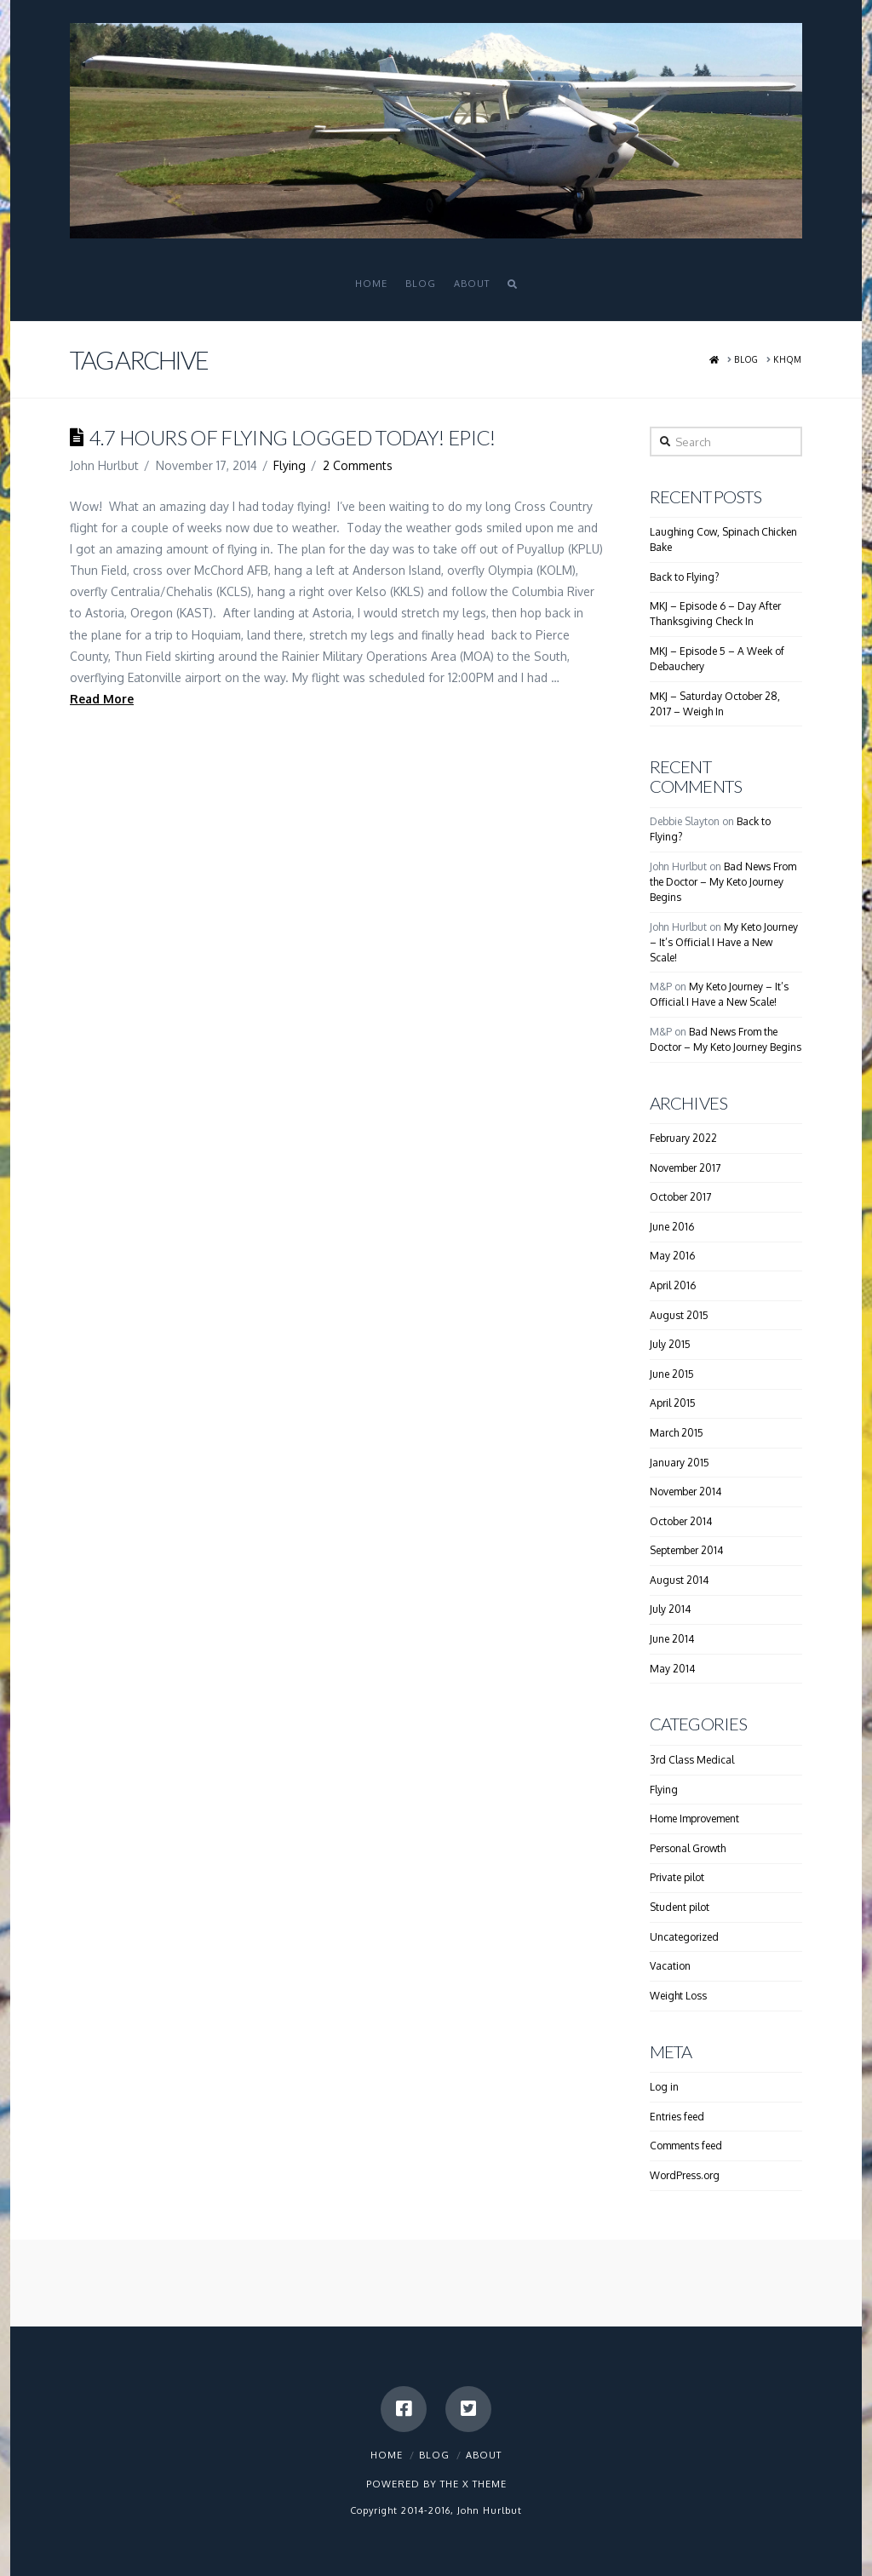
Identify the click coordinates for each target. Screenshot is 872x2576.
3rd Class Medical (692, 1759)
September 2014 (686, 1550)
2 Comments (358, 465)
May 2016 (672, 1255)
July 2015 (670, 1344)
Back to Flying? (684, 577)
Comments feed (686, 2145)
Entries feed (677, 2116)
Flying (289, 465)
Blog (434, 2455)
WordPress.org (685, 2175)
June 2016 (672, 1226)
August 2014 (679, 1580)
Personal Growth (688, 1848)
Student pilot (679, 1907)
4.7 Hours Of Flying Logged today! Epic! (292, 438)
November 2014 (685, 1491)
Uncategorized (684, 1937)
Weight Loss (678, 1995)
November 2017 (685, 1168)
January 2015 (679, 1462)
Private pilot (677, 1877)
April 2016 (673, 1285)
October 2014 (681, 1521)
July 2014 (670, 1609)
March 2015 (676, 1432)
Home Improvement (694, 1818)
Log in (664, 2086)
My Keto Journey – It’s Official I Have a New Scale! (724, 942)
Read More (102, 698)
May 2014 (672, 1668)
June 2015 (672, 1374)
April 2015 (673, 1403)
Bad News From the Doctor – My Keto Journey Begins (723, 882)
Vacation (670, 1965)
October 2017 (680, 1196)
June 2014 (672, 1638)
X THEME (484, 2484)
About (484, 2455)
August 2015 (679, 1315)
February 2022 (683, 1138)
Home (386, 2455)
